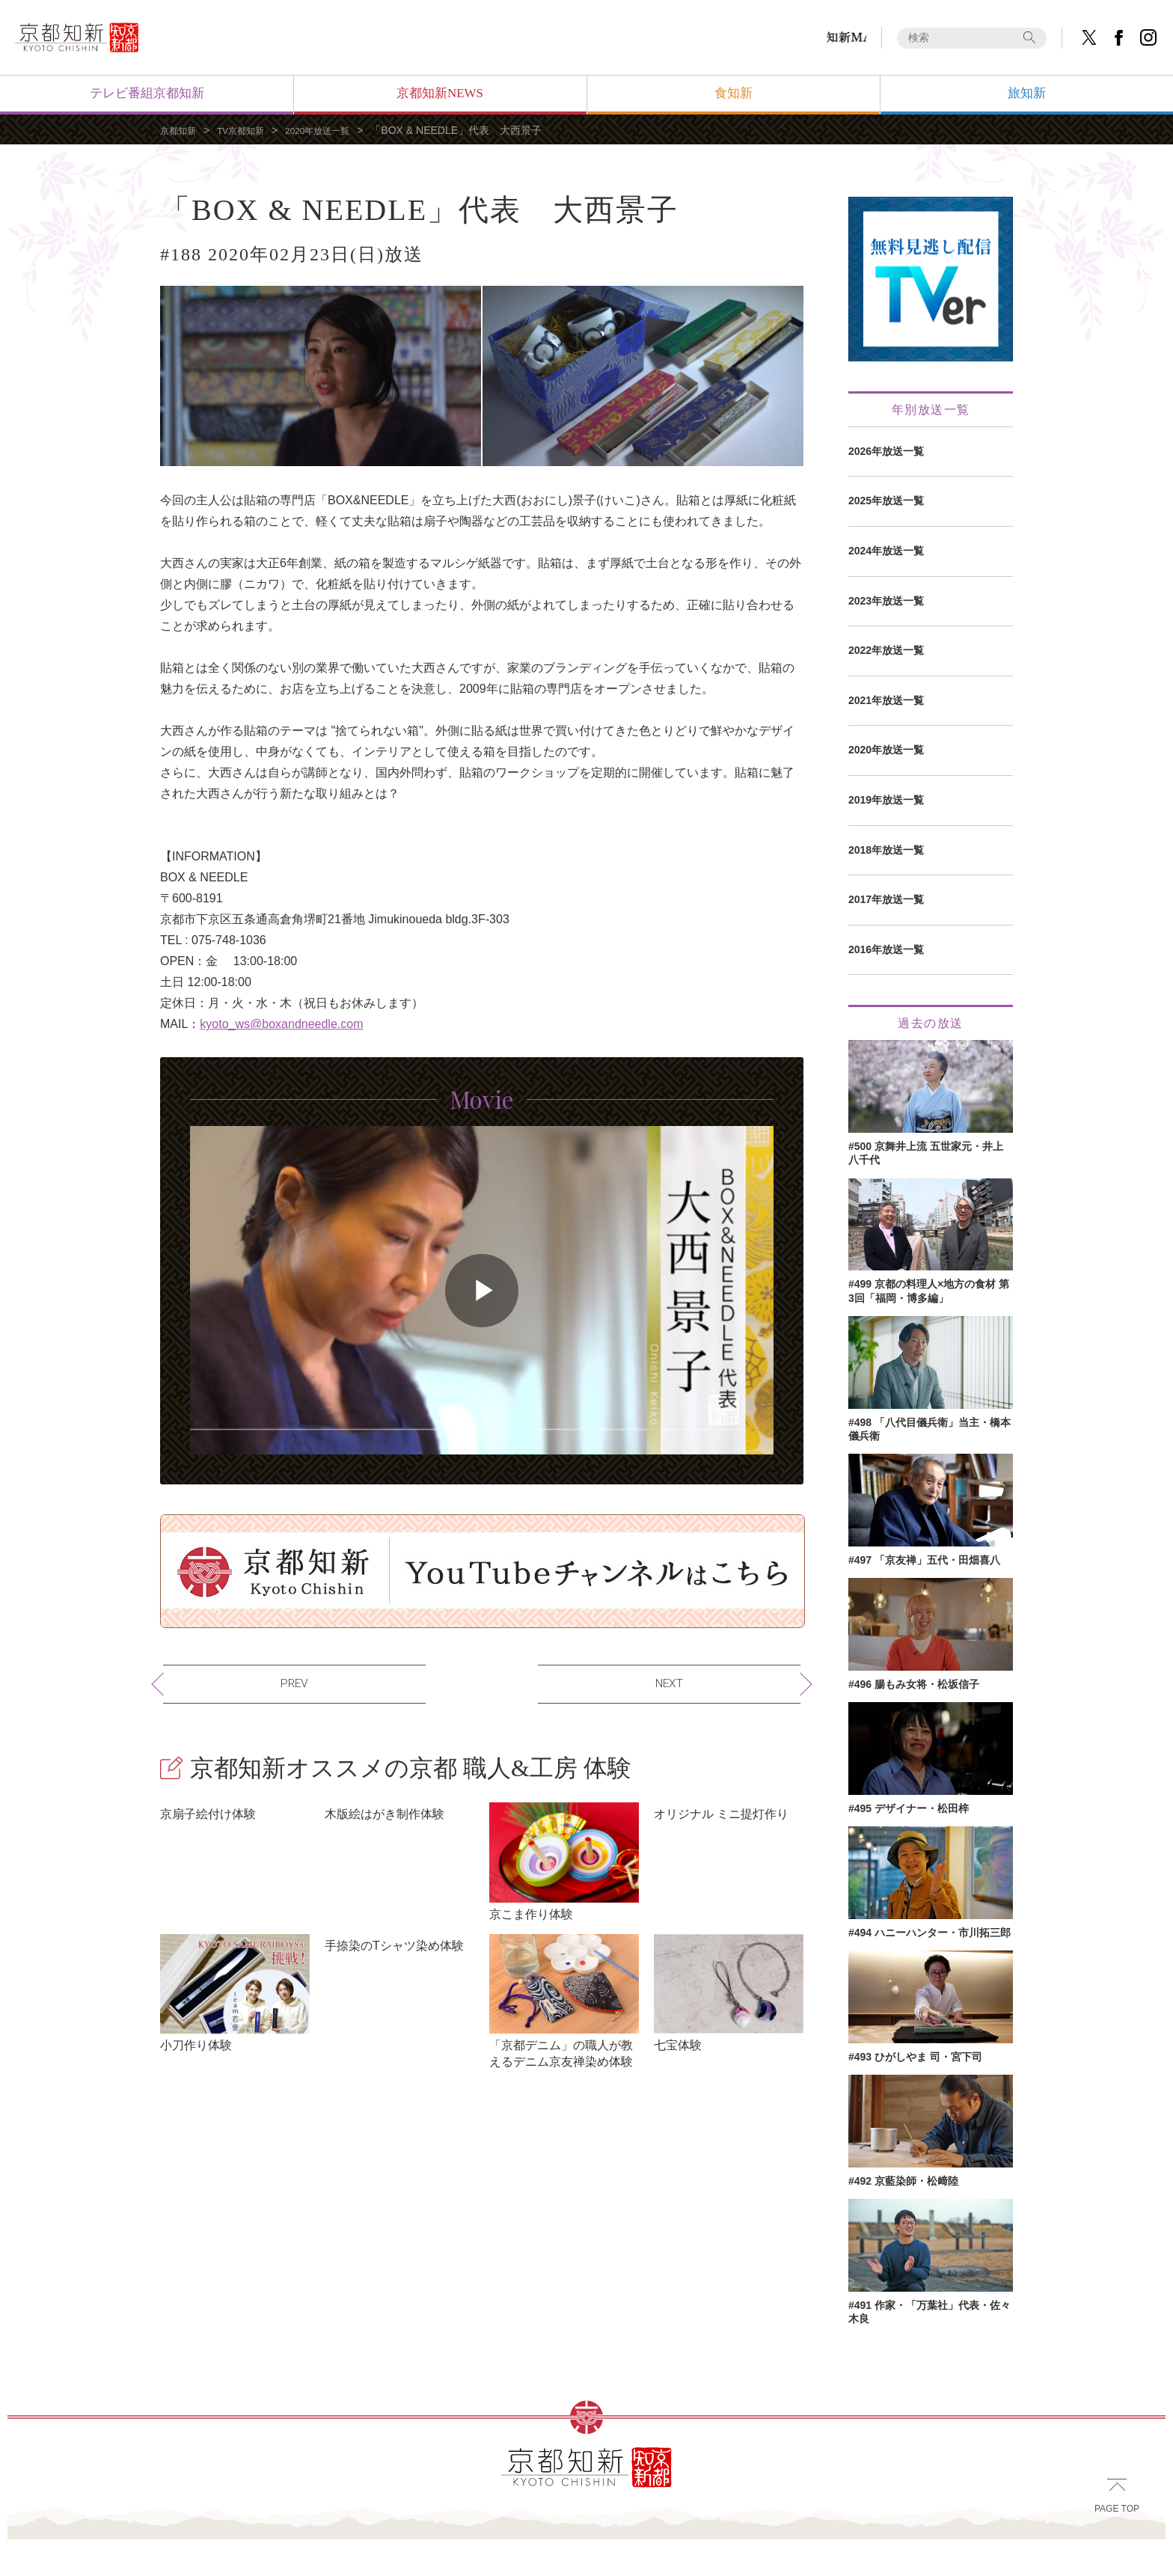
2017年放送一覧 (886, 899)
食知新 (733, 93)
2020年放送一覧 (337, 130)
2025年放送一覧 (886, 501)
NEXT (763, 1677)
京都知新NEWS (439, 93)
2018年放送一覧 (886, 850)
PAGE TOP (1116, 2538)
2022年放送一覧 (886, 650)
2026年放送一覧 (886, 451)
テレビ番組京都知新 (147, 93)
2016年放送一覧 (886, 949)
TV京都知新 (250, 130)
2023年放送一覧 (886, 601)
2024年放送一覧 (886, 551)
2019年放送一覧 (886, 800)
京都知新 (181, 130)
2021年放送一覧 (886, 700)
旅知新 (1027, 93)
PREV (200, 1677)
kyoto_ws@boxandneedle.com (281, 1024)
